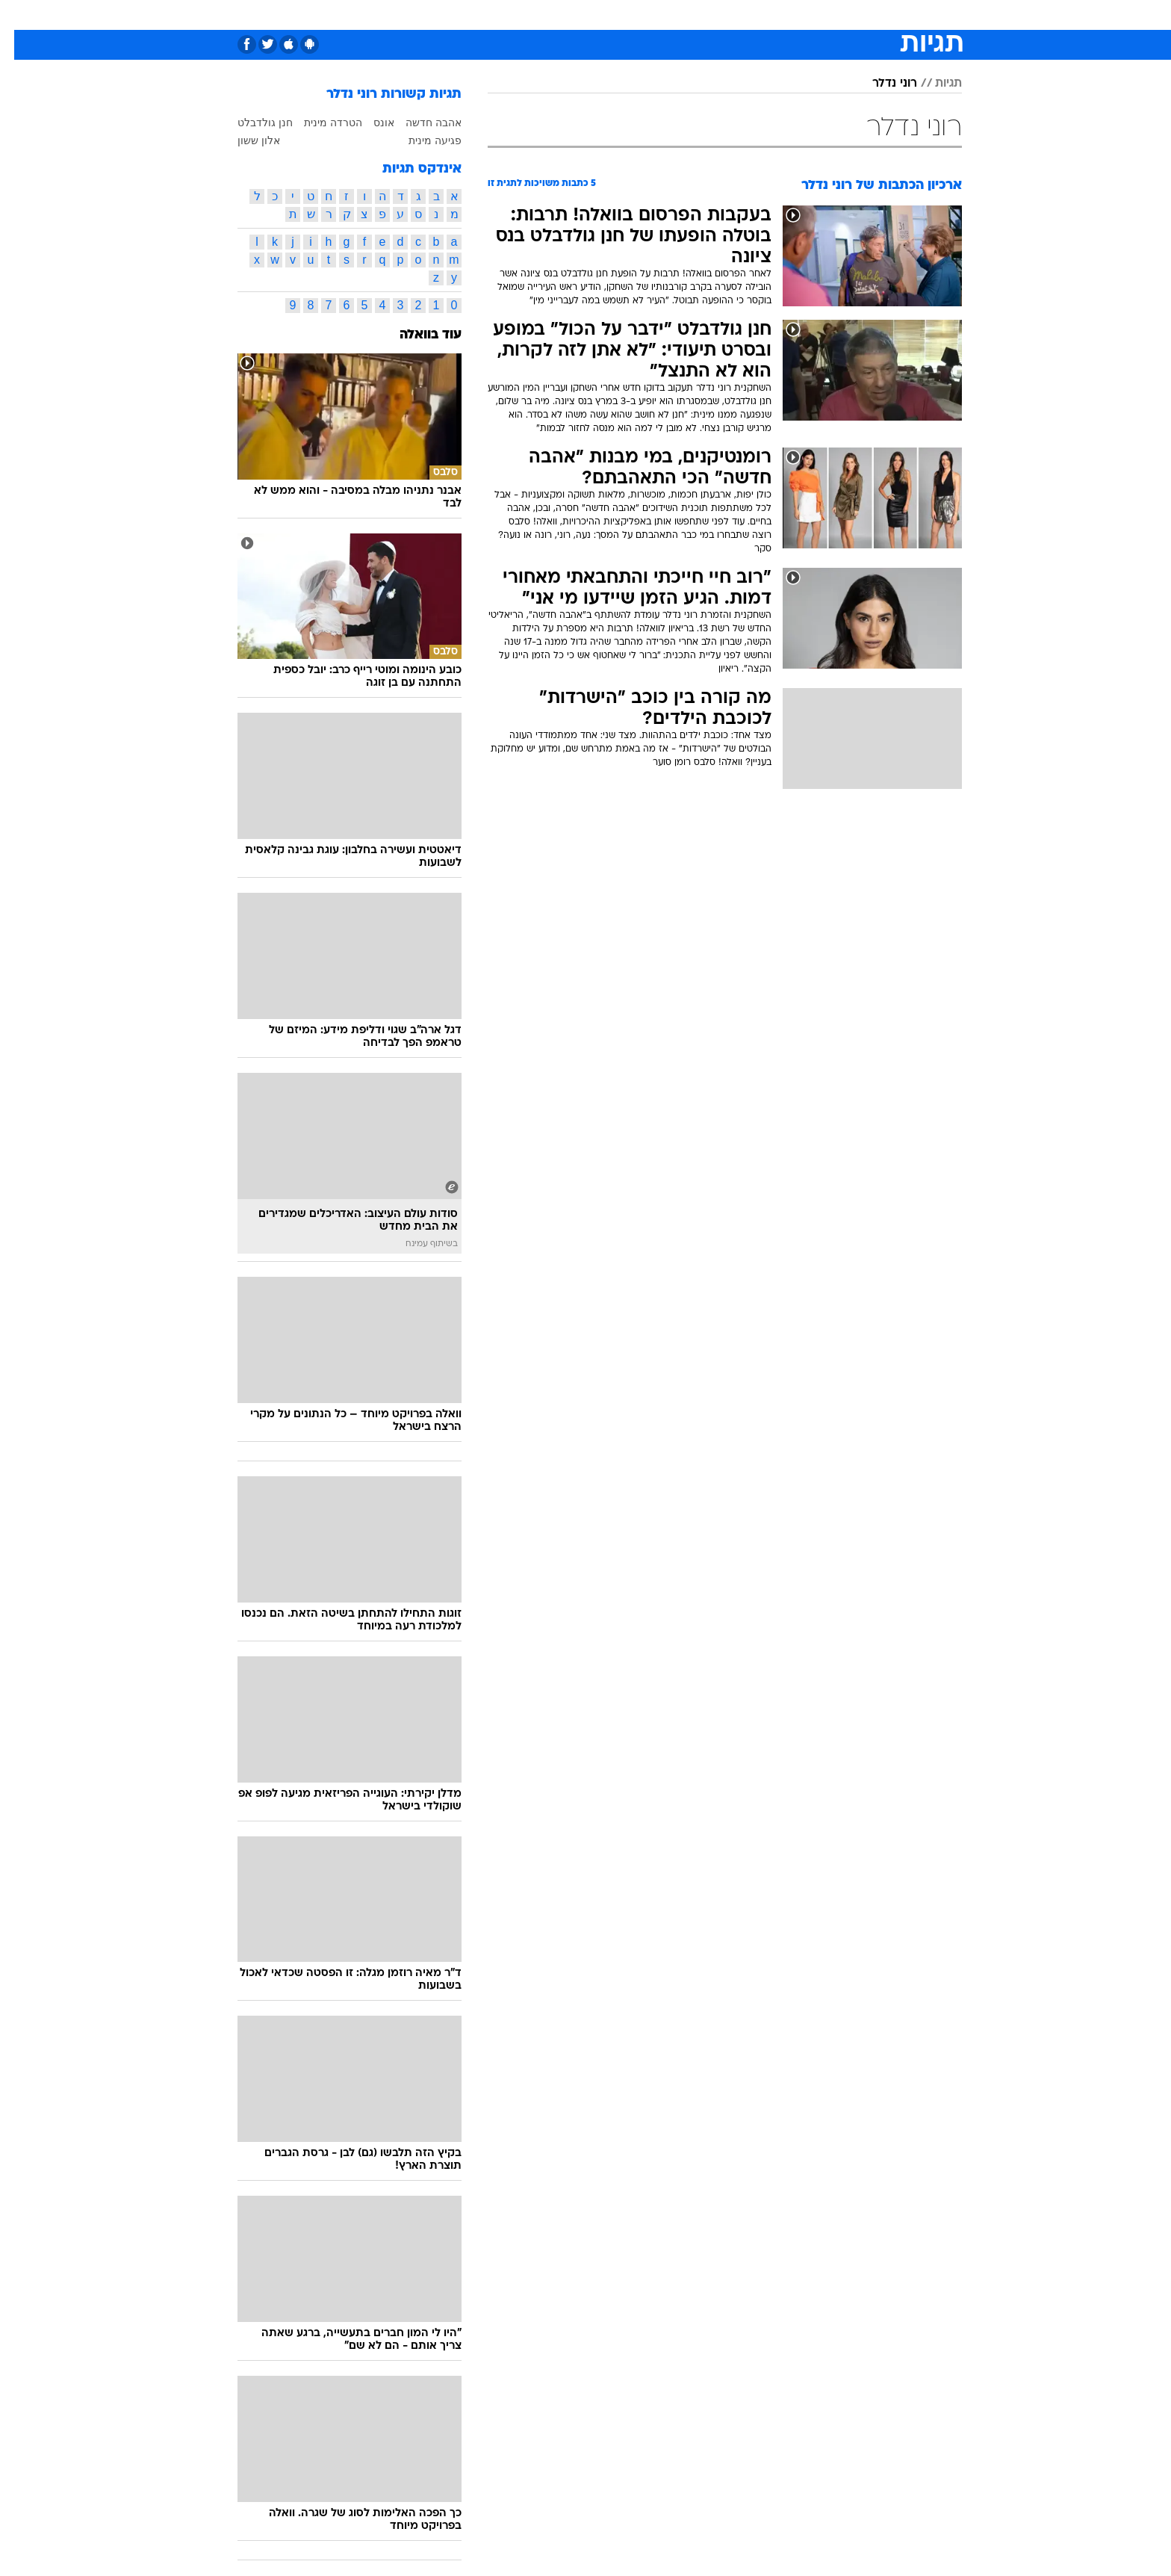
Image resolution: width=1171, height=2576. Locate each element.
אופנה (414, 14)
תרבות (750, 14)
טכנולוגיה (469, 14)
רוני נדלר (880, 84)
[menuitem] (841, 15)
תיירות (525, 14)
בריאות (576, 14)
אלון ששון (244, 140)
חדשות (850, 14)
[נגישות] (20, 15)
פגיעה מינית (420, 140)
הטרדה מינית (319, 123)
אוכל (623, 14)
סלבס (703, 14)
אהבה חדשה (419, 123)
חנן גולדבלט (251, 123)
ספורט (799, 14)
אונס (369, 123)
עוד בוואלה (416, 335)
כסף (662, 14)
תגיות (934, 84)
